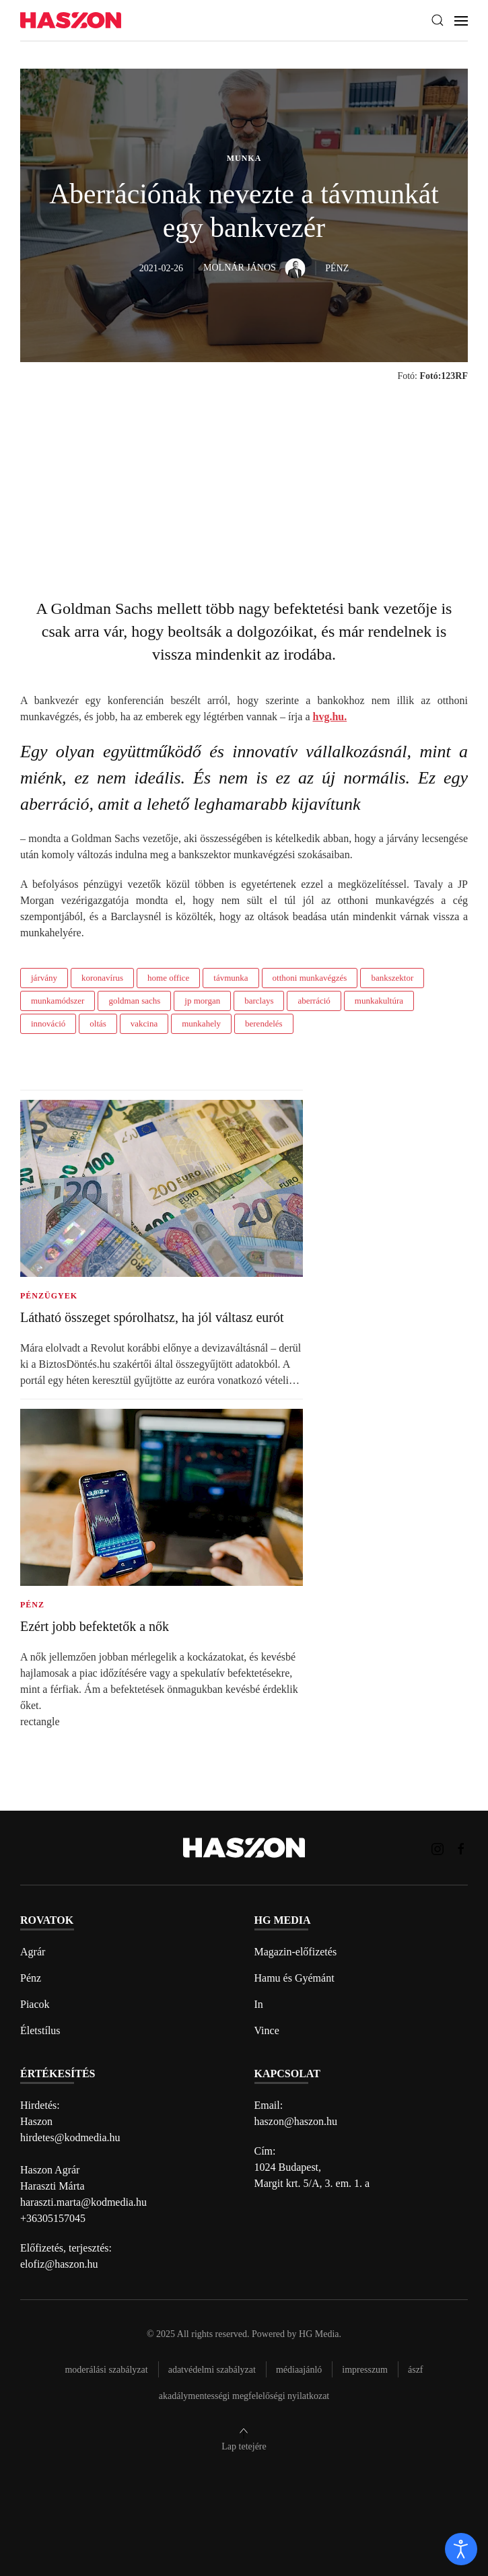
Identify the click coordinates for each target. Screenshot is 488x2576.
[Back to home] (70, 20)
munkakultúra (379, 1001)
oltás (98, 1023)
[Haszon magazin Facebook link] (461, 1847)
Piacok (35, 2004)
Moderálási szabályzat (106, 2370)
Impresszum (365, 2370)
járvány (44, 978)
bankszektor (392, 978)
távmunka (230, 978)
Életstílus (40, 2030)
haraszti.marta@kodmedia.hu (83, 2202)
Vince (266, 2030)
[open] (461, 2549)
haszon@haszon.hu (296, 2121)
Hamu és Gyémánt (294, 1978)
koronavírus (102, 978)
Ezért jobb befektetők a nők (94, 1626)
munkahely (201, 1023)
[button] (437, 20)
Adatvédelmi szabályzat (212, 2370)
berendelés (264, 1023)
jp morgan (202, 1001)
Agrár (32, 1951)
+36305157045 (52, 2218)
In (258, 2004)
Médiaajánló (299, 2370)
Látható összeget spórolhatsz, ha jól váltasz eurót (152, 1317)
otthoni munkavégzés (310, 978)
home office (168, 978)
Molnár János (254, 268)
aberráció (314, 1001)
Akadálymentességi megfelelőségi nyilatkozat (244, 2396)
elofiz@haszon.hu (59, 2264)
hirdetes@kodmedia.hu (70, 2137)
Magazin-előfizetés (295, 1951)
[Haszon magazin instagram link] (437, 1847)
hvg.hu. (329, 716)
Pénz (30, 1978)
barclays (258, 1001)
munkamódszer (57, 1001)
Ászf (415, 2370)
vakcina (144, 1023)
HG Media (319, 2334)
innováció (48, 1023)
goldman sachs (134, 1001)
